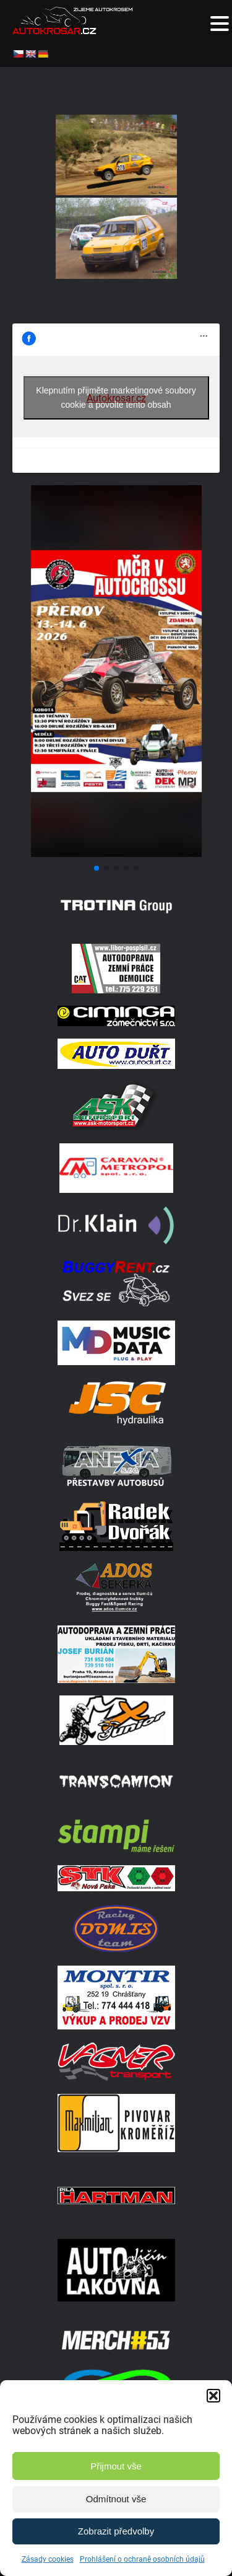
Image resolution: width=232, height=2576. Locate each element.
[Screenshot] (116, 853)
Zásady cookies (48, 2559)
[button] (213, 2395)
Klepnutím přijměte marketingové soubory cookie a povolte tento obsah (115, 397)
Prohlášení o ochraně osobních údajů (142, 2559)
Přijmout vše (116, 2466)
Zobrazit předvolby (116, 2531)
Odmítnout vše (116, 2499)
